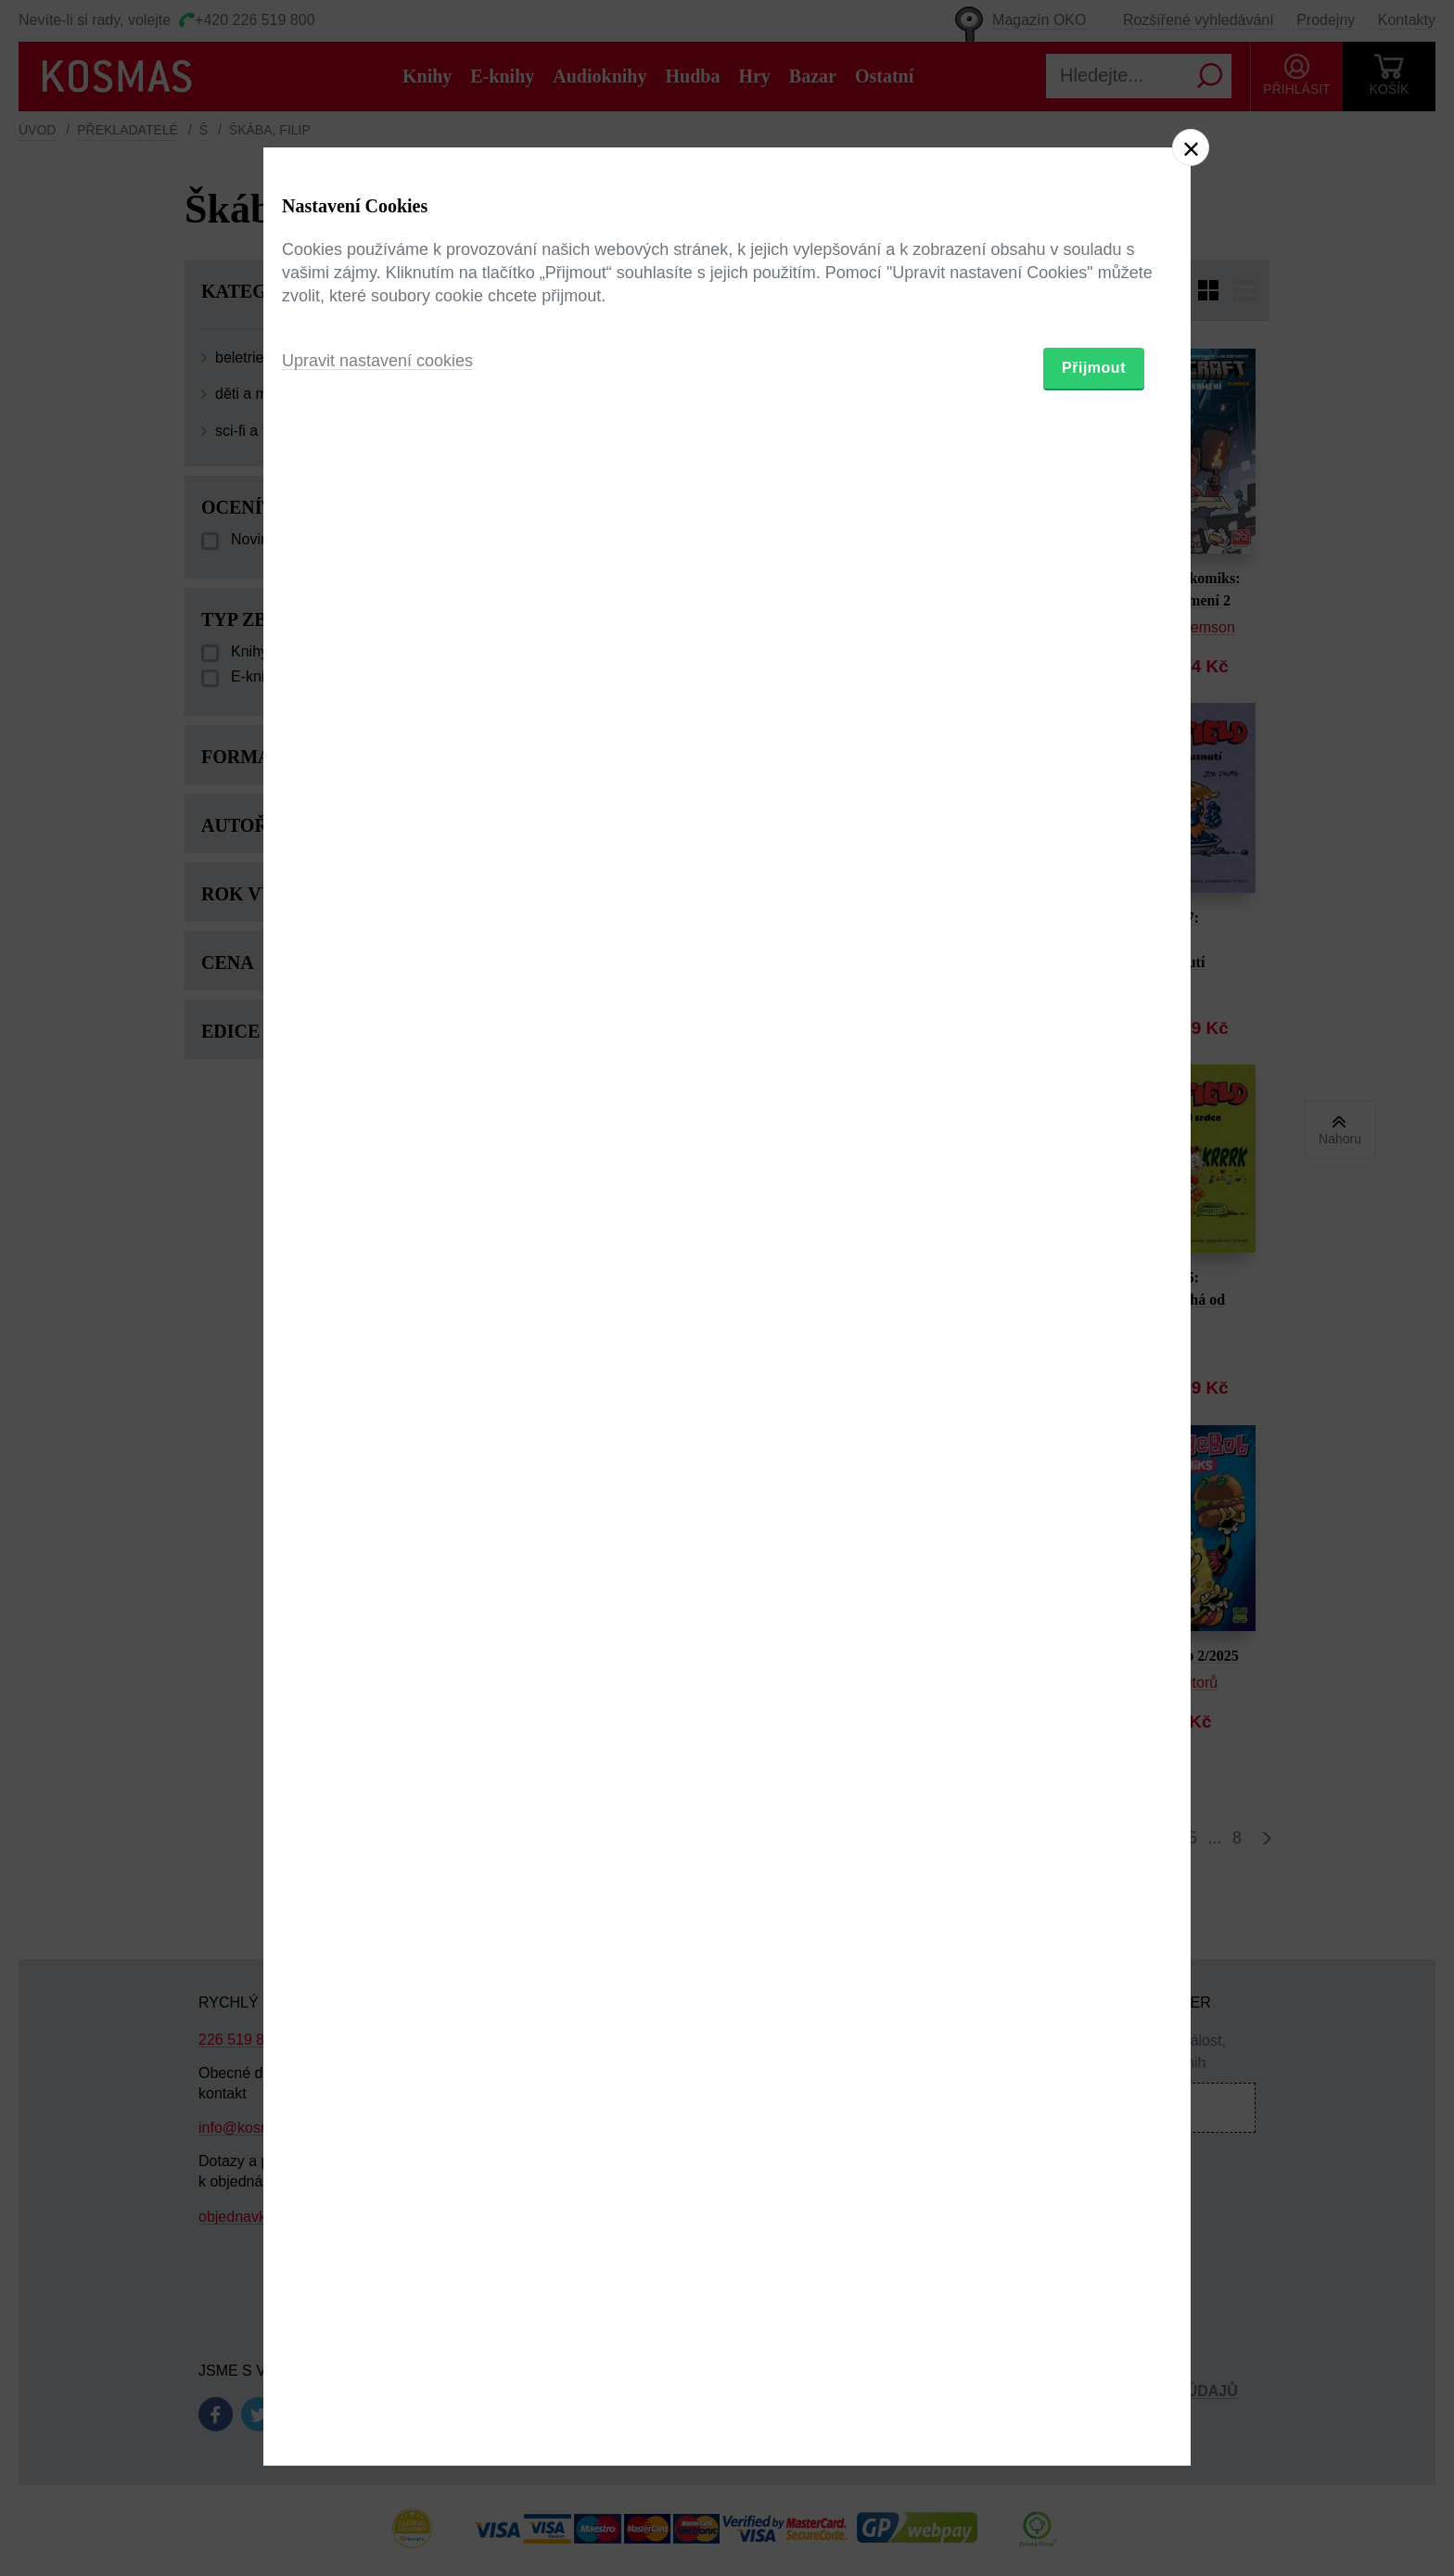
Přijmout (1094, 1396)
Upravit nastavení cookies (377, 1389)
